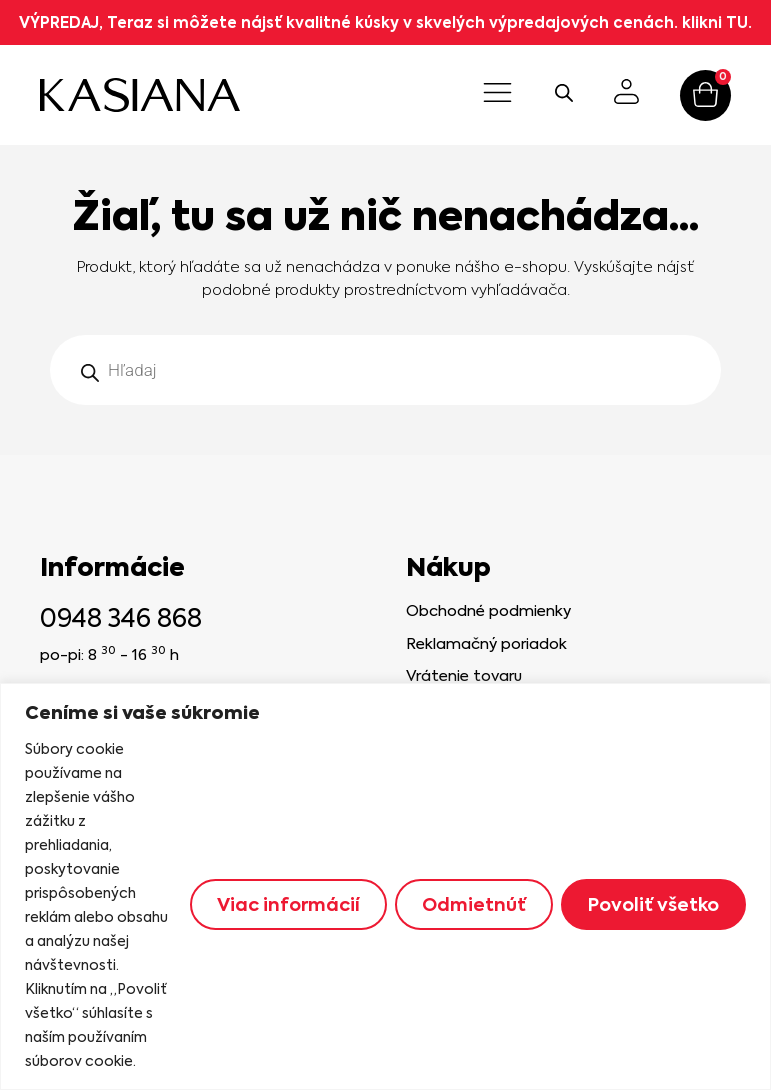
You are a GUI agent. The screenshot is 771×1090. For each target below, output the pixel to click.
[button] (497, 95)
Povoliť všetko (653, 904)
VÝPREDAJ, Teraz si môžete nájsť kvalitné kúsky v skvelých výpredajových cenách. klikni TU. (385, 22)
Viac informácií (288, 904)
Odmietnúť (474, 904)
